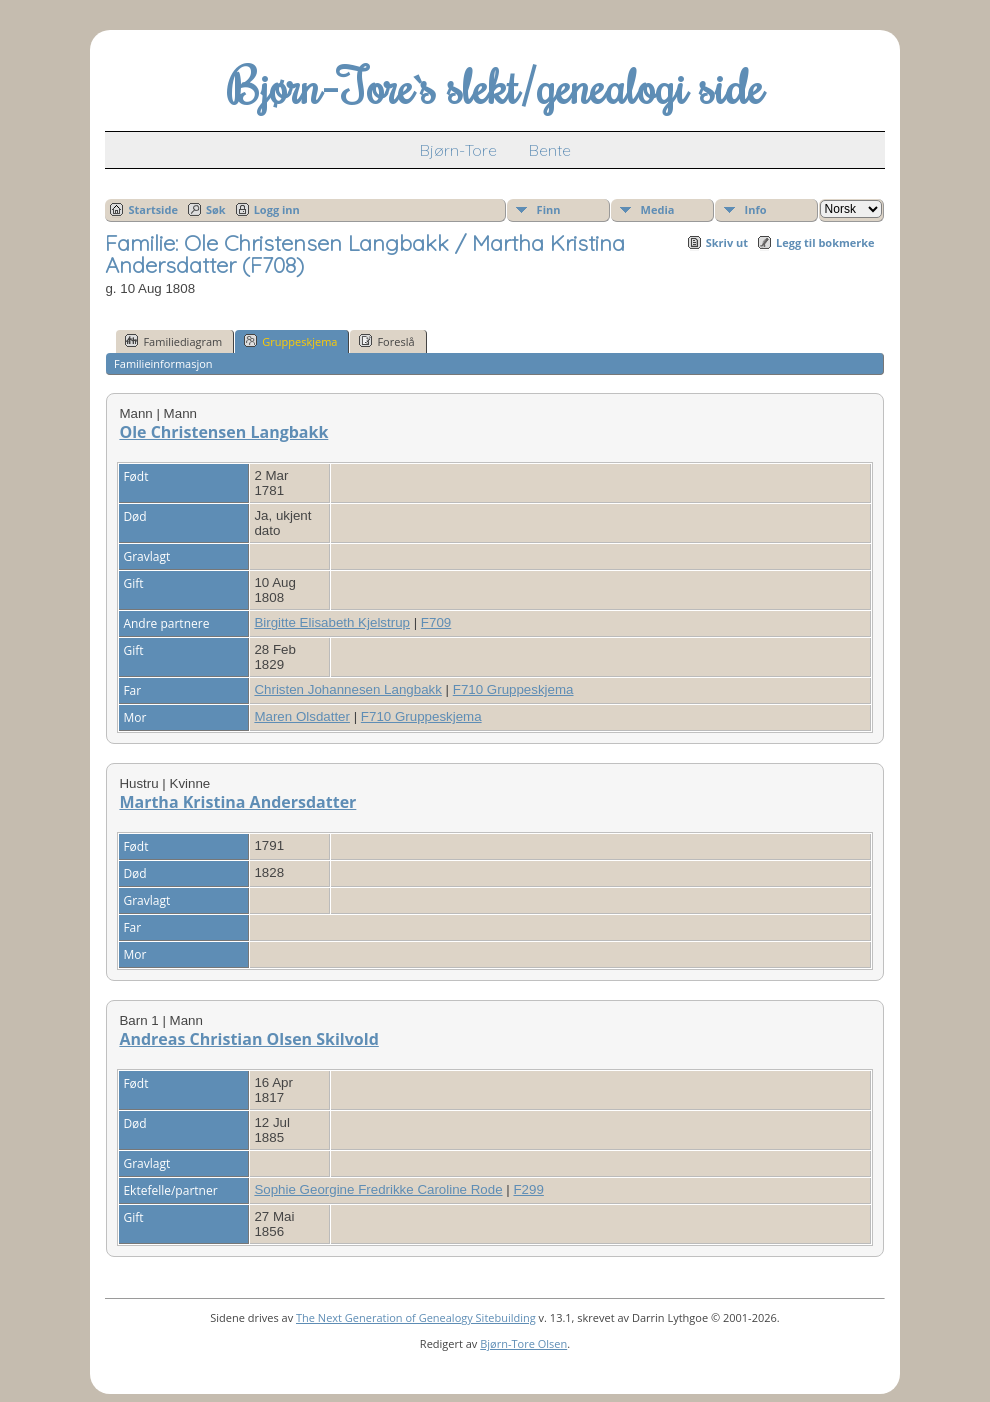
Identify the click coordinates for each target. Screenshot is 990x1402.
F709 (436, 622)
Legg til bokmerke (825, 242)
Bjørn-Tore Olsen (523, 1343)
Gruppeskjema (290, 341)
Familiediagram (173, 341)
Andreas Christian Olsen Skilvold (248, 1039)
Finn (549, 209)
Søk (216, 209)
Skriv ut (727, 242)
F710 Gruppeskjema (513, 689)
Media (658, 209)
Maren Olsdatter (302, 716)
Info (756, 209)
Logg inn (277, 209)
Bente (550, 150)
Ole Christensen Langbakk (223, 432)
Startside (153, 209)
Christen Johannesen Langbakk (347, 689)
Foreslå (386, 341)
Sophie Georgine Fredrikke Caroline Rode (378, 1189)
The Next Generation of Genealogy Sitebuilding (416, 1317)
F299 (528, 1189)
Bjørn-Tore (458, 150)
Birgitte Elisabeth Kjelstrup (332, 622)
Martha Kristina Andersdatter (237, 802)
